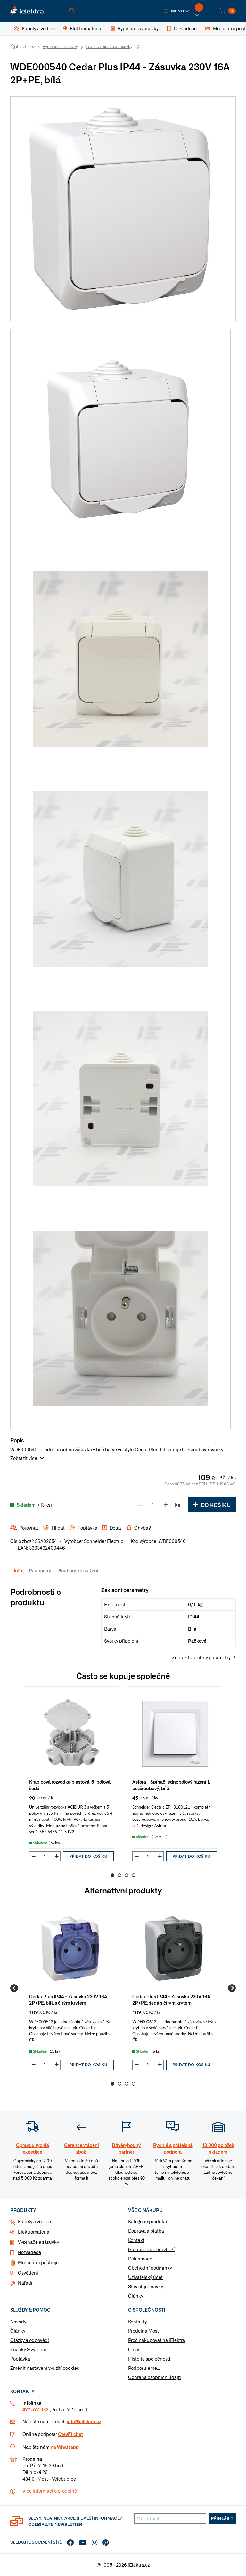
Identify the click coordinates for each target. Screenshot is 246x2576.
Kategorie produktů (148, 2221)
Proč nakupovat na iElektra (156, 2340)
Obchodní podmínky (150, 2267)
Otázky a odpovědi (29, 2340)
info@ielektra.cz (84, 2421)
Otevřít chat (70, 2434)
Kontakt (136, 2240)
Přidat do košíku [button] (88, 1856)
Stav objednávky (145, 2286)
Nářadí (25, 2282)
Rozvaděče (29, 2252)
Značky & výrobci (28, 2349)
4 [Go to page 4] (133, 1875)
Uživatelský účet (145, 2277)
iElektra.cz (25, 46)
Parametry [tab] (40, 1570)
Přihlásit (222, 2518)
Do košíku (212, 1504)
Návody (18, 2321)
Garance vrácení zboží (151, 2249)
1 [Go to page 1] (112, 1875)
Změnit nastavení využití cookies (44, 2367)
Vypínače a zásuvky (60, 46)
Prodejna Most (143, 2330)
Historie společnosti (149, 2358)
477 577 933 (35, 2409)
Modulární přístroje (38, 2262)
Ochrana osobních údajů (154, 2377)
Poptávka (20, 2358)
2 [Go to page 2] (119, 1875)
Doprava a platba (146, 2230)
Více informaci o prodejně (49, 2490)
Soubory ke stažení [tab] (78, 1570)
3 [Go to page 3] (126, 1875)
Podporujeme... (144, 2367)
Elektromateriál (34, 2231)
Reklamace (140, 2258)
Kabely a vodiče (34, 2221)
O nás (134, 2349)
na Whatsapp (65, 2446)
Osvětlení (28, 2272)
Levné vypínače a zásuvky (109, 46)
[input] (45, 1856)
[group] (71, 1776)
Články (135, 2295)
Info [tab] (18, 1570)
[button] (177, 11)
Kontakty (137, 2321)
